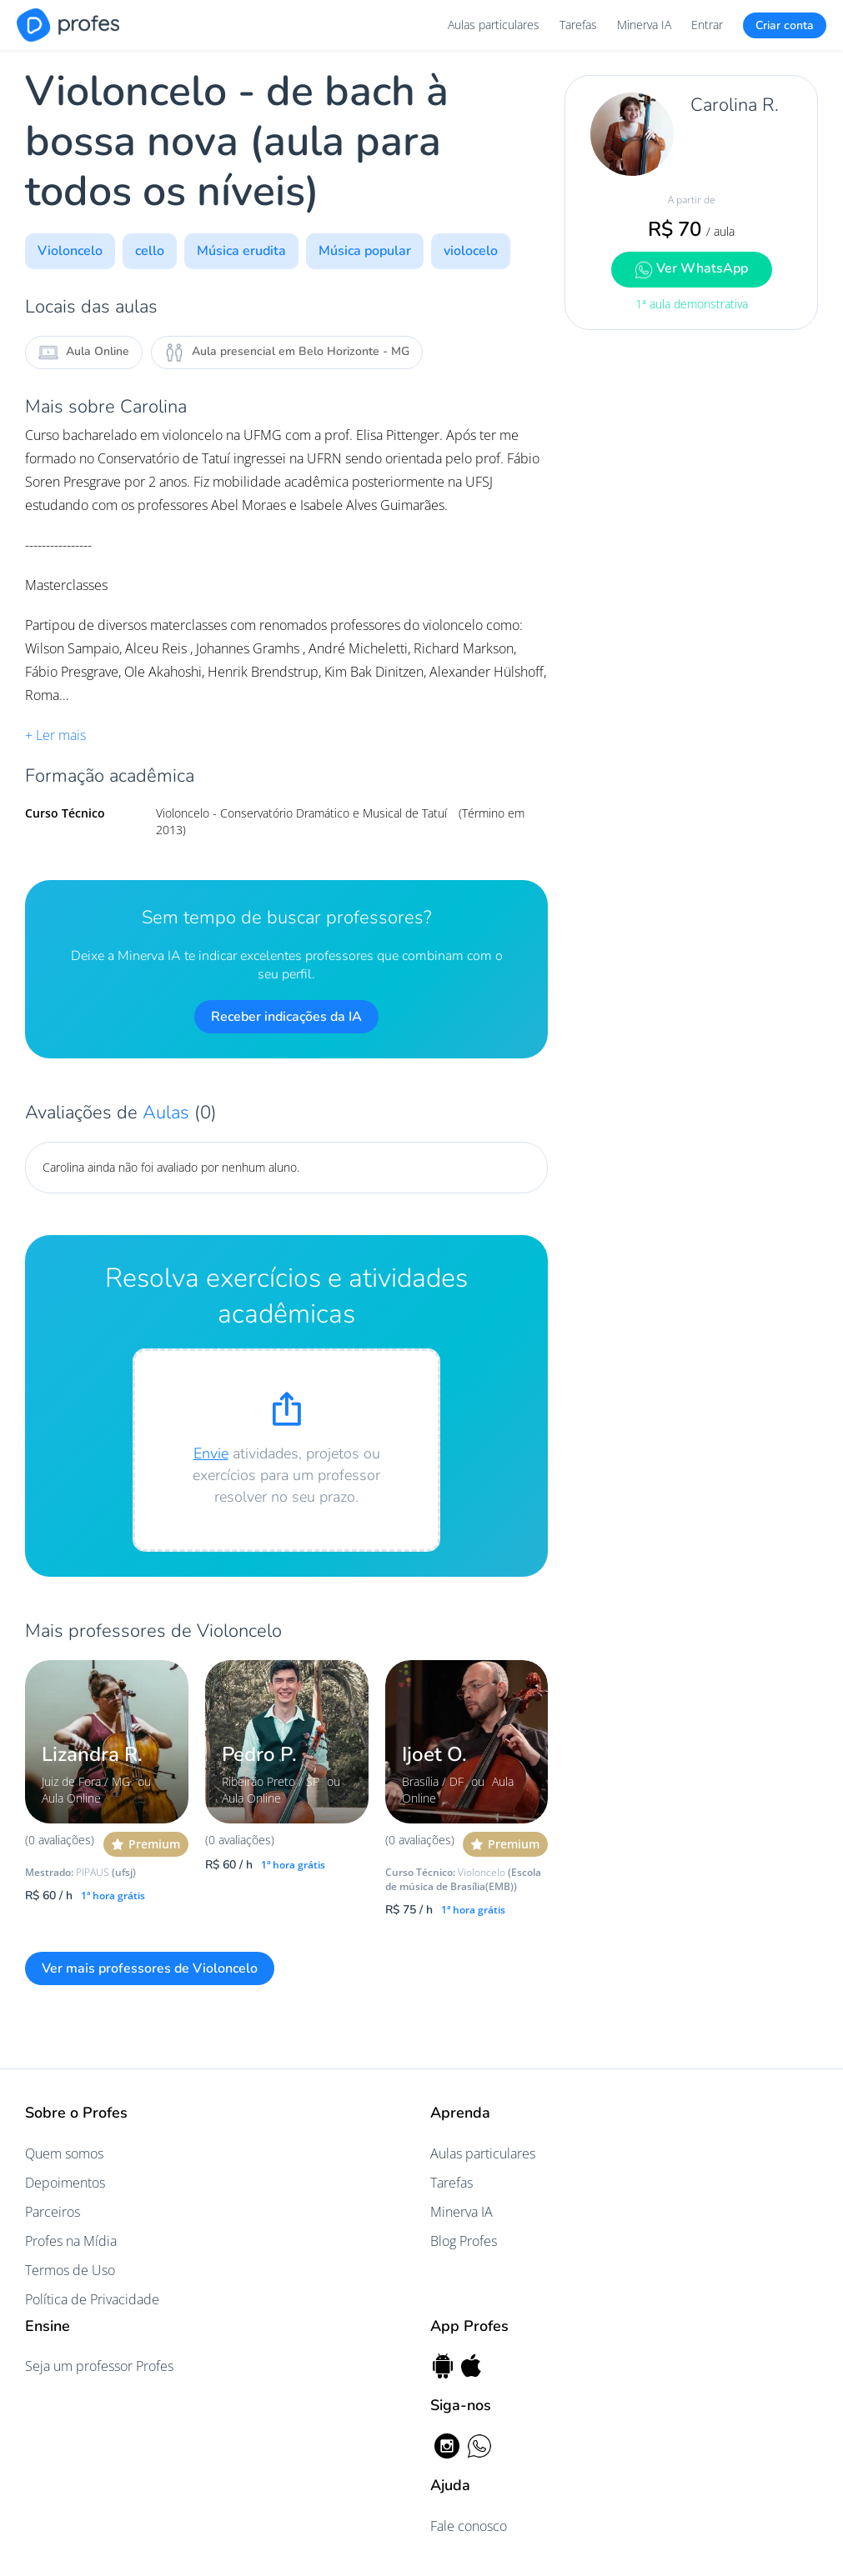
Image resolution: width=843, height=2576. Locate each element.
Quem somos (64, 2153)
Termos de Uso (70, 2270)
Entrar (707, 25)
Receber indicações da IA (286, 1017)
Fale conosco (468, 2526)
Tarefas (578, 25)
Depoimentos (65, 2182)
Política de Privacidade (92, 2299)
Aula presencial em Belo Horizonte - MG (286, 353)
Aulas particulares (493, 25)
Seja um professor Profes (99, 2366)
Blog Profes (463, 2241)
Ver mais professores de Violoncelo (150, 1968)
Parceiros (52, 2212)
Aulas (168, 1112)
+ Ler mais (55, 735)
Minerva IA (644, 25)
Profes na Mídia (71, 2241)
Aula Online (83, 353)
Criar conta (784, 25)
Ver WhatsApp (691, 268)
